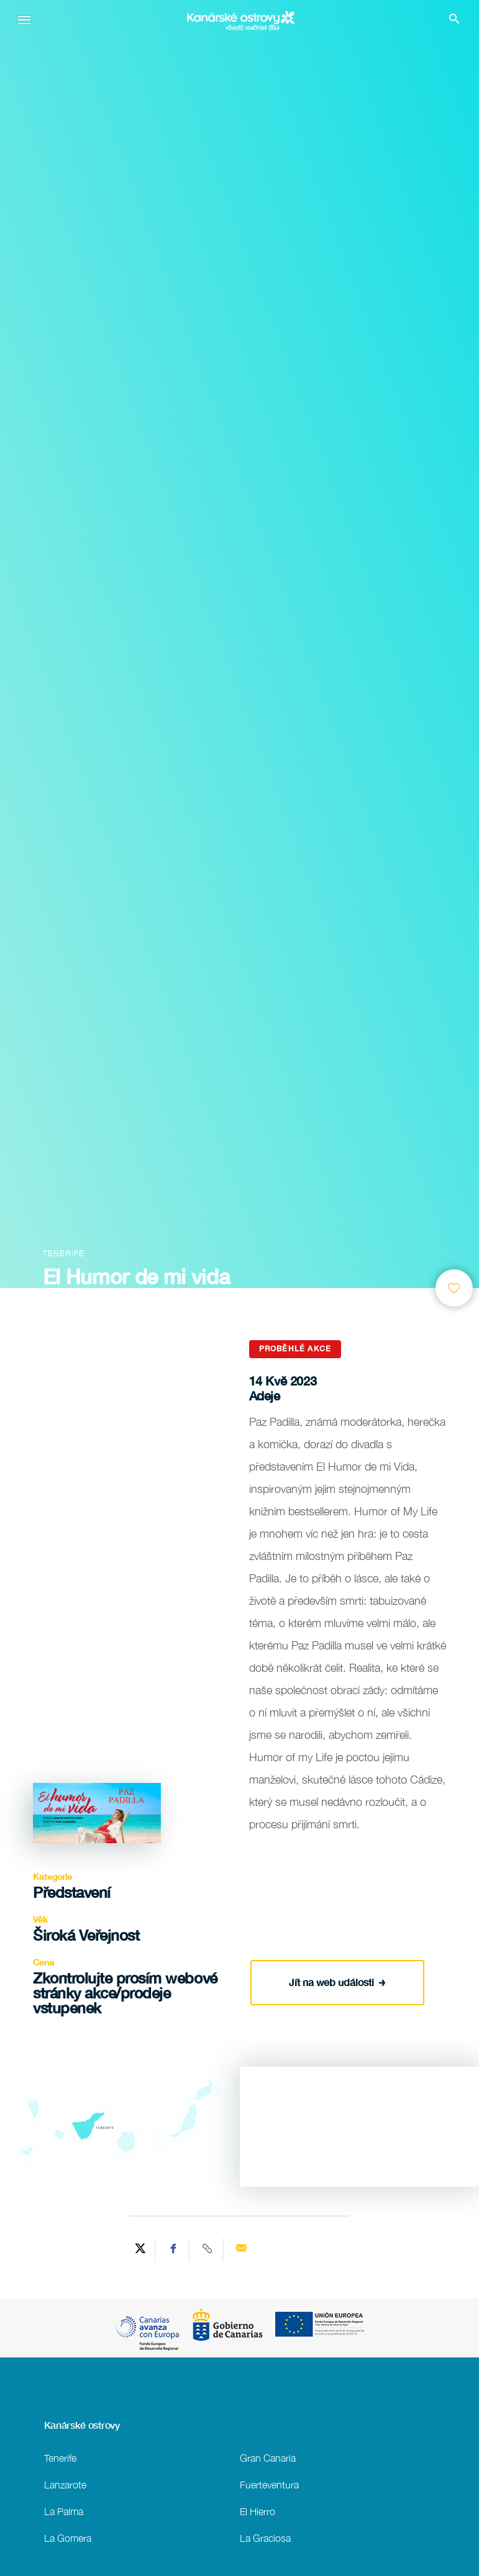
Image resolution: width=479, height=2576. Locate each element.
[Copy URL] (207, 2250)
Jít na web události (337, 1980)
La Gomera (67, 2538)
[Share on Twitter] (139, 2250)
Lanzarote (65, 2484)
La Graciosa (265, 2538)
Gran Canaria (268, 2458)
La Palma (63, 2511)
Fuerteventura (269, 2484)
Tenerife (60, 2458)
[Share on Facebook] (173, 2250)
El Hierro (257, 2511)
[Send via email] (241, 2250)
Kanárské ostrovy (82, 2425)
